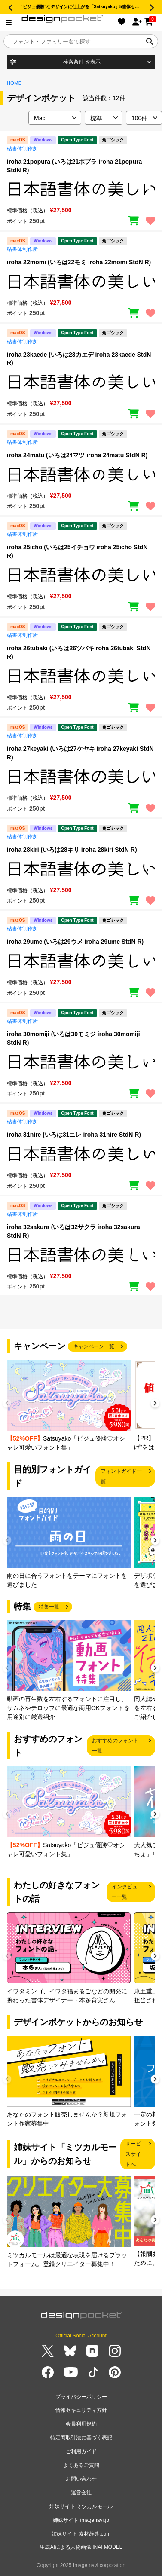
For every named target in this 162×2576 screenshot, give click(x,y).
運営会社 (81, 2493)
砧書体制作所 (22, 149)
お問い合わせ (81, 2479)
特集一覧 (49, 1607)
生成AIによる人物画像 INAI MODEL (81, 2547)
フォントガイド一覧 (121, 1476)
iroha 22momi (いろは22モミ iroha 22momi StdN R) (79, 262)
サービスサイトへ (133, 2154)
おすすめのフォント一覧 (115, 1746)
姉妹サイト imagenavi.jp (81, 2520)
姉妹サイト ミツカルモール (81, 2506)
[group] (69, 1406)
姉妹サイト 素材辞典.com (81, 2534)
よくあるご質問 (81, 2465)
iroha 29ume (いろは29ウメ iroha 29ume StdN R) (75, 941)
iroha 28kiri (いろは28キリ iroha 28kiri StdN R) (72, 849)
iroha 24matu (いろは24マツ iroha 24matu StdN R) (77, 455)
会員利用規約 (81, 2424)
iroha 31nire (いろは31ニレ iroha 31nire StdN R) (74, 1134)
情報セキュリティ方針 (81, 2410)
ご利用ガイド (81, 2451)
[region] (81, 189)
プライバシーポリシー (81, 2397)
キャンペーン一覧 (93, 1346)
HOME (14, 83)
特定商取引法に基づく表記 (81, 2438)
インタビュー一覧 (125, 1892)
